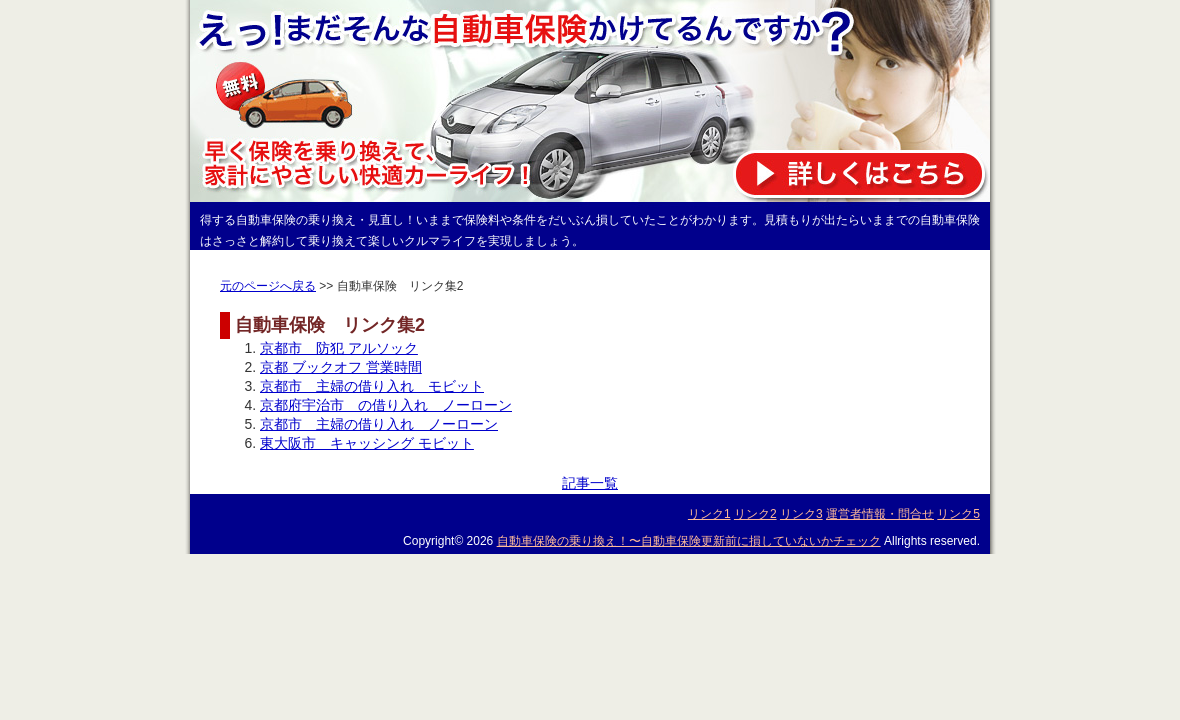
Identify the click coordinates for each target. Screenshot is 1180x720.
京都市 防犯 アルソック (339, 348)
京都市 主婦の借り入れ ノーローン (379, 424)
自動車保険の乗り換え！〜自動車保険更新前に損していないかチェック (689, 541)
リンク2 (755, 514)
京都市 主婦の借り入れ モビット (372, 386)
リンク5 (958, 514)
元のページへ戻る (268, 286)
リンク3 (801, 514)
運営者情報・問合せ (880, 514)
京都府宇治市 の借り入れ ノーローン (386, 405)
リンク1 (709, 514)
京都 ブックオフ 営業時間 (341, 367)
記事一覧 (590, 483)
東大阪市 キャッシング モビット (367, 443)
